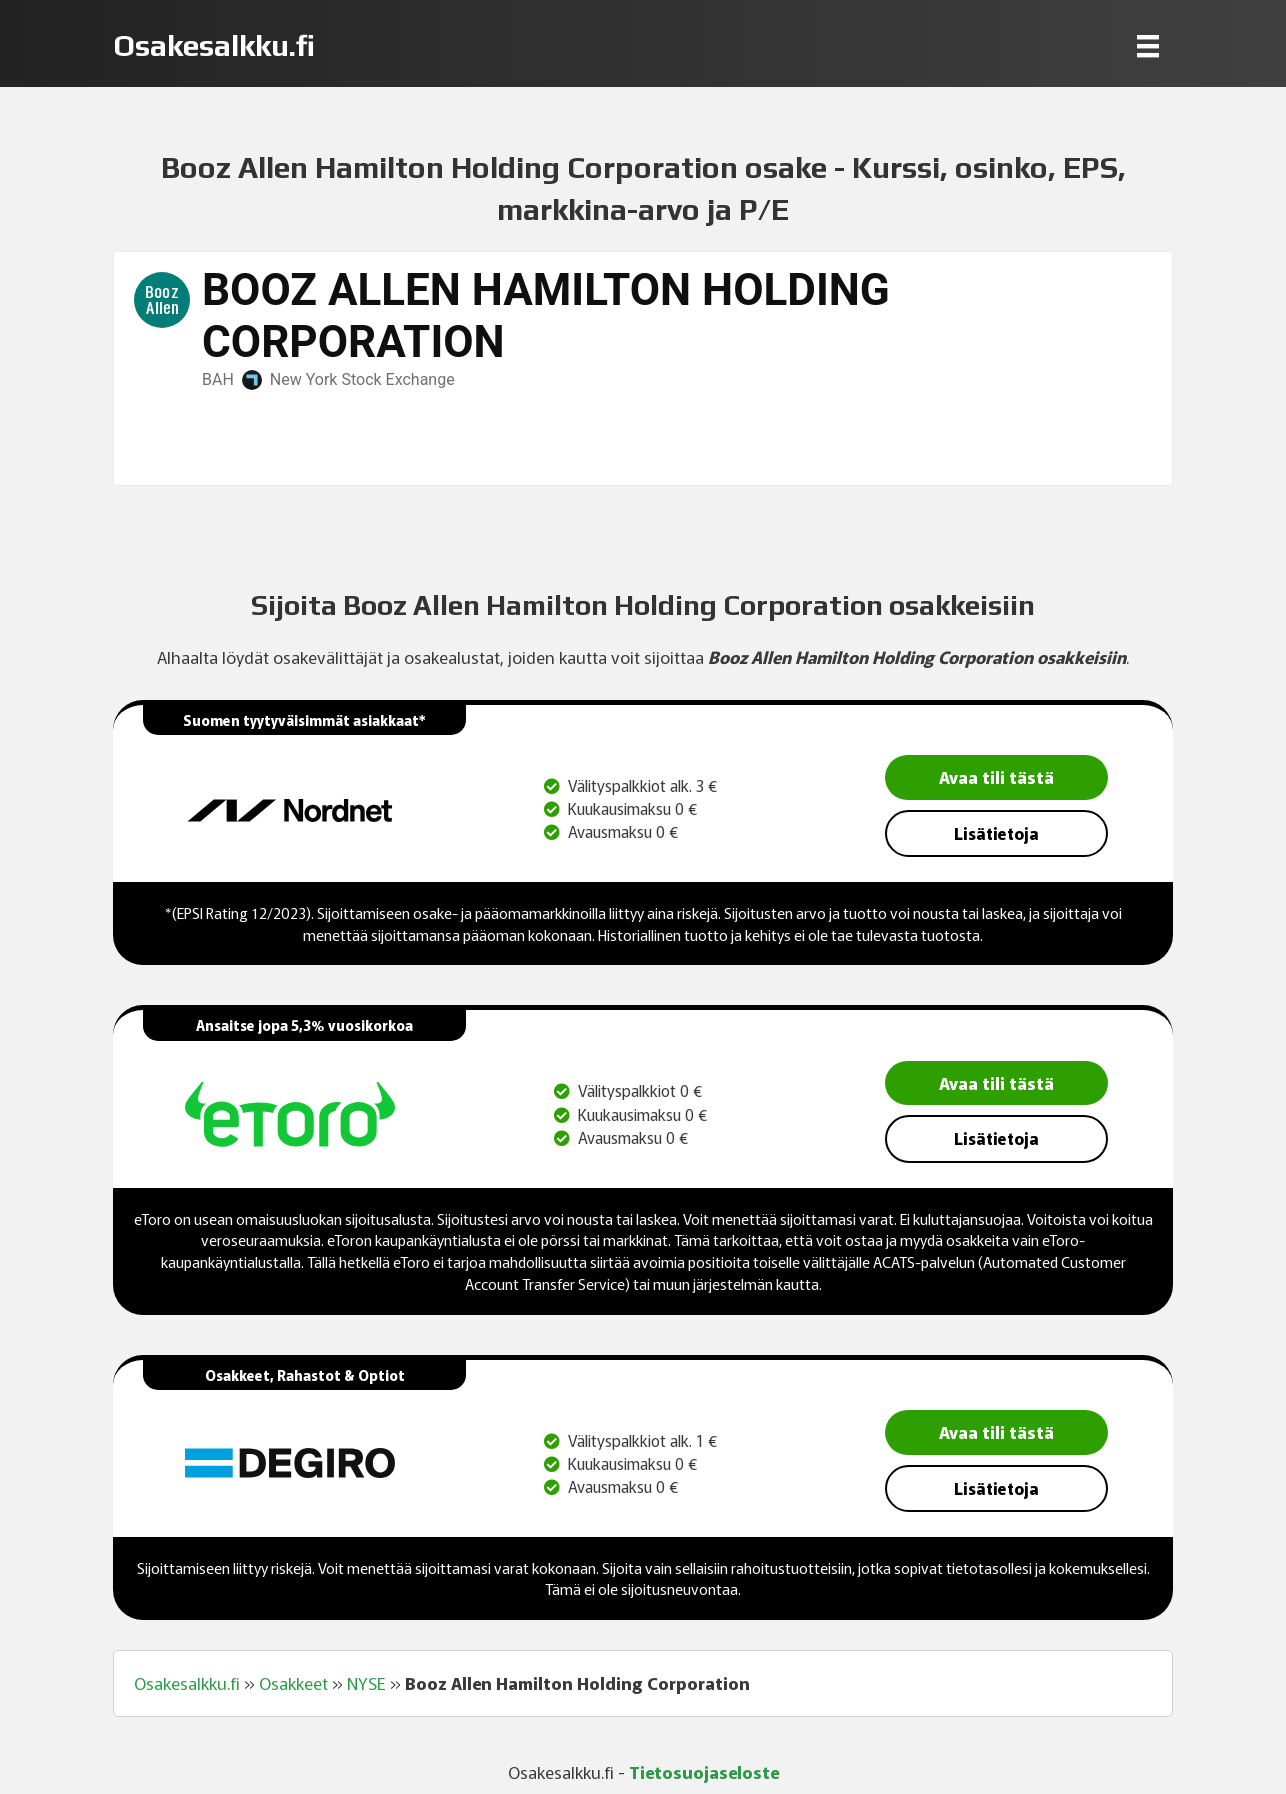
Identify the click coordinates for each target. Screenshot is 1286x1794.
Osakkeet (293, 1683)
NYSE (366, 1683)
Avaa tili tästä (996, 776)
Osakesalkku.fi (187, 1683)
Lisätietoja (996, 833)
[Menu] (1148, 45)
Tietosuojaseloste (704, 1771)
